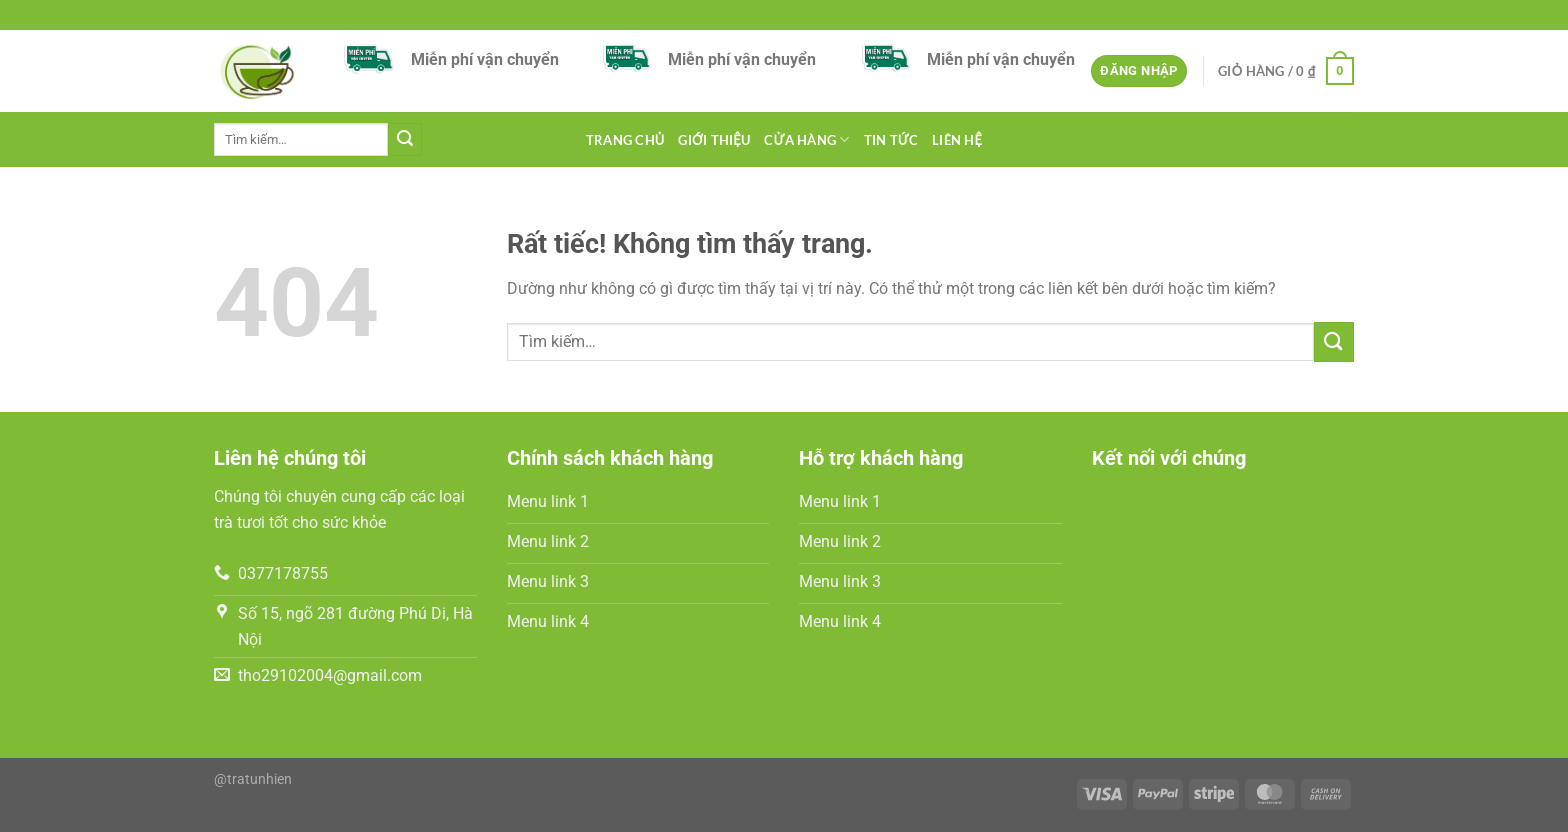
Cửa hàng (806, 139)
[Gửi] (405, 140)
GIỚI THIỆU (714, 140)
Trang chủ (625, 140)
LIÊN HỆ (957, 140)
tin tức (891, 140)
